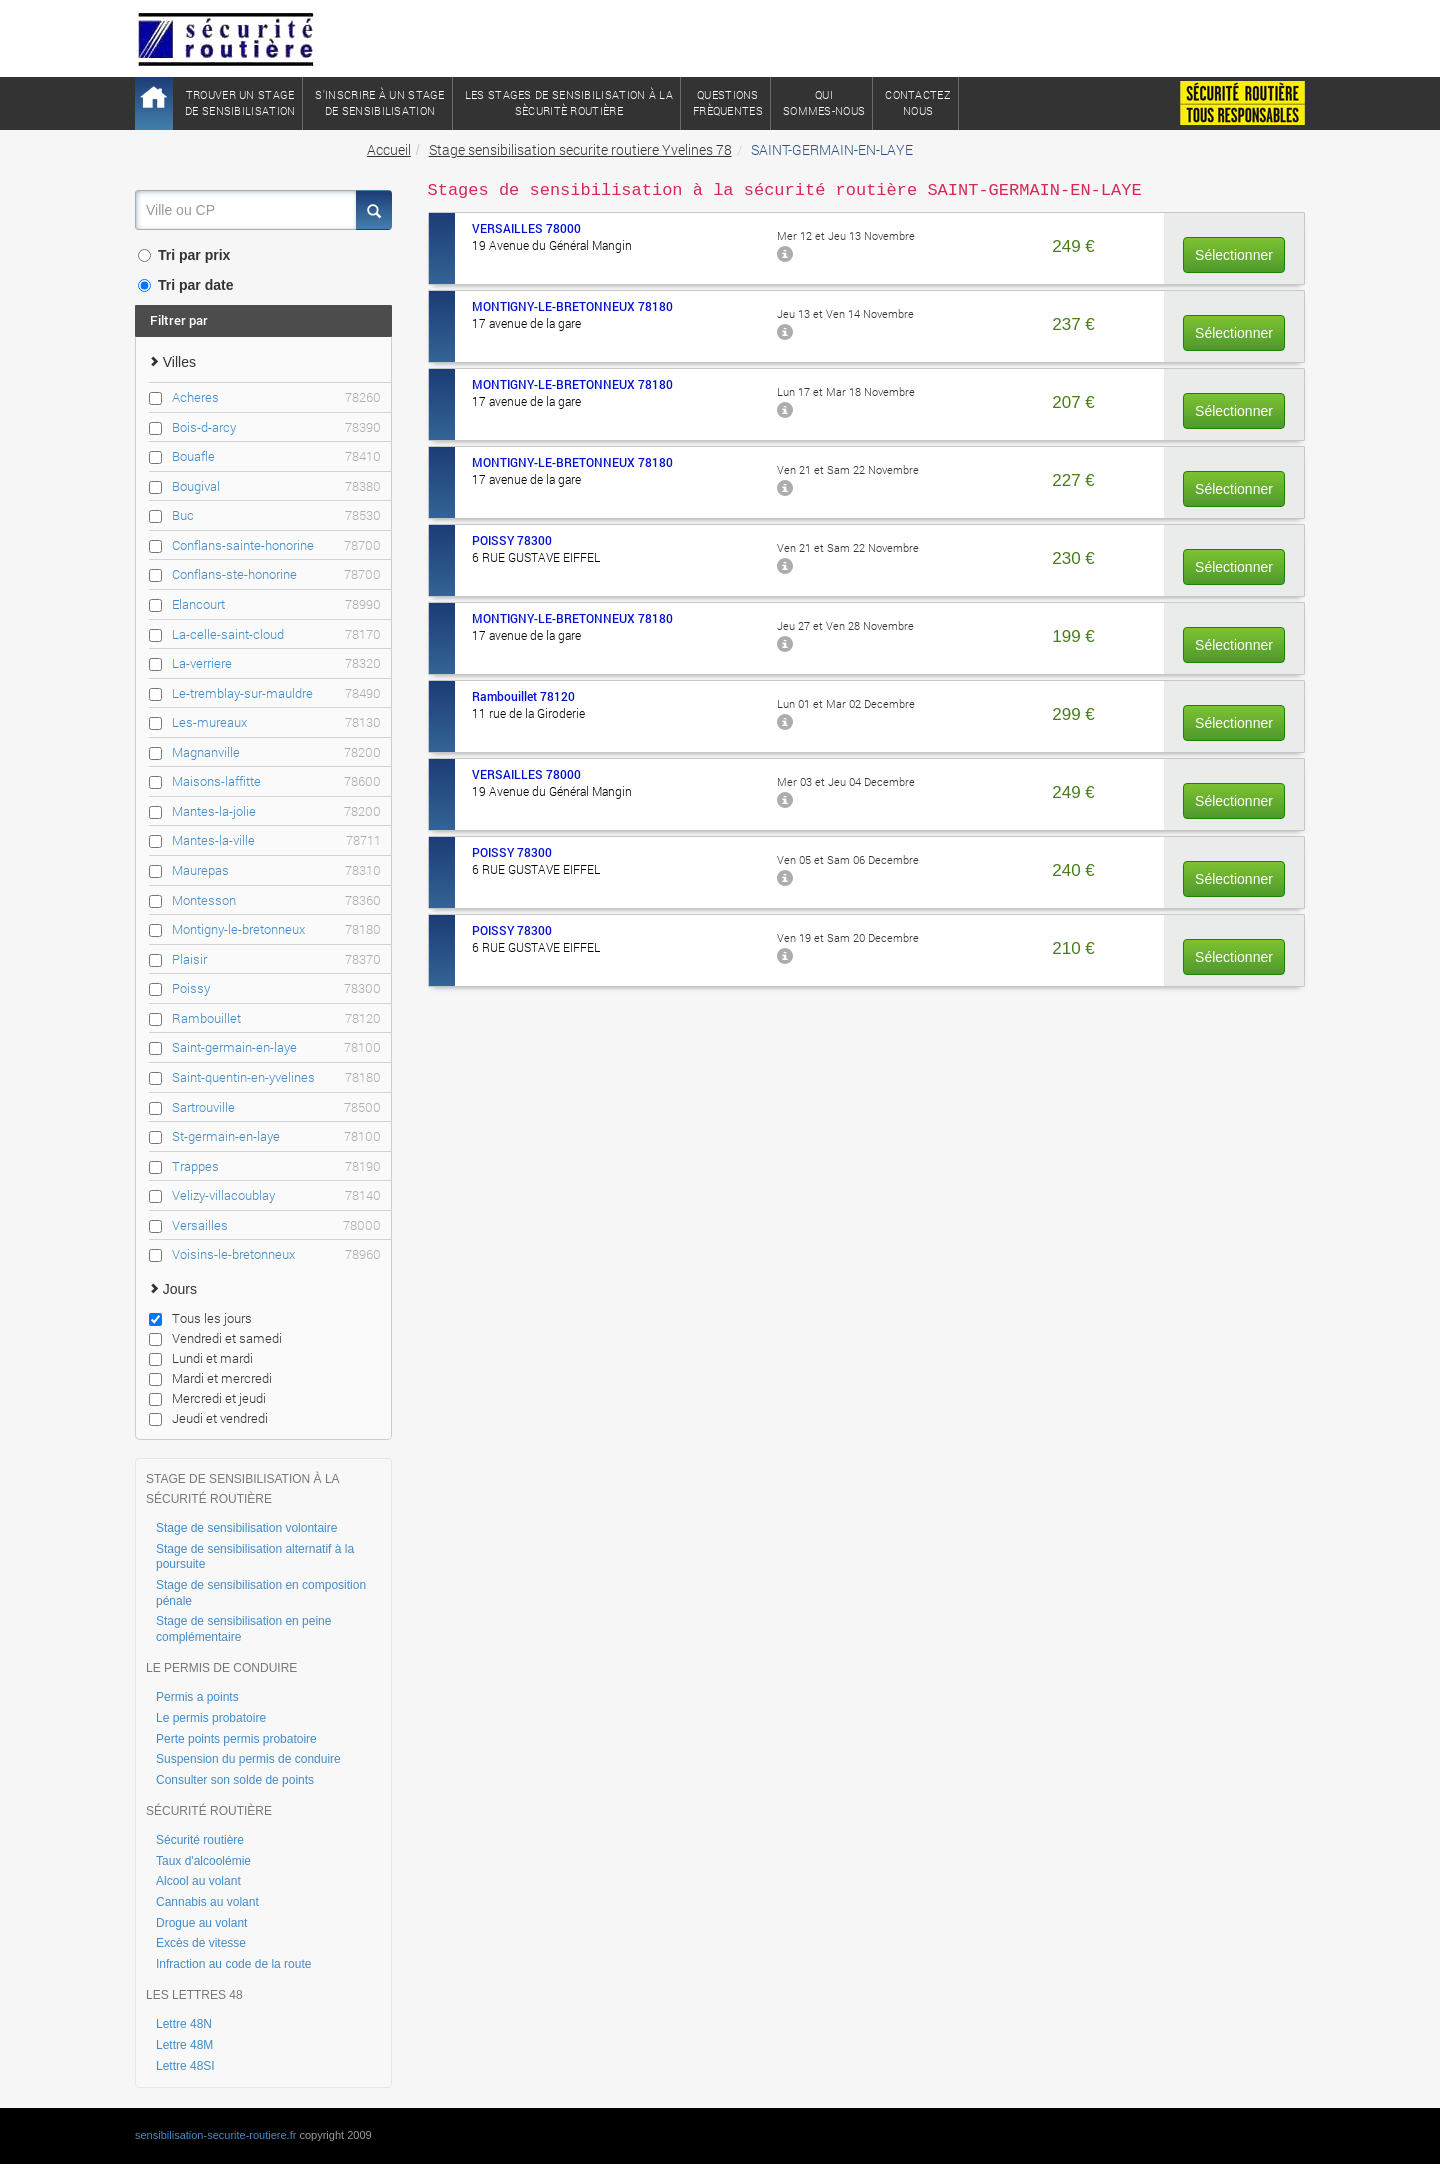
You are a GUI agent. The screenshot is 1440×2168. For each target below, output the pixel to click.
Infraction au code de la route (233, 1964)
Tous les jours (200, 1318)
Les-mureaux (277, 722)
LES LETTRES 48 (194, 1995)
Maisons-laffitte (277, 781)
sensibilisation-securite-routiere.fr (215, 2135)
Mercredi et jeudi (207, 1398)
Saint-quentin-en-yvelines (277, 1077)
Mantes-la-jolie (277, 811)
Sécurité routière (200, 1840)
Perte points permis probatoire (236, 1739)
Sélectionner (1234, 255)
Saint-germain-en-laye (277, 1047)
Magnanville (277, 752)
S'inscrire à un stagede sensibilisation (379, 102)
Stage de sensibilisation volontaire (246, 1528)
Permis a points (197, 1697)
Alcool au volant (198, 1881)
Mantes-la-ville (277, 840)
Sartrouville (277, 1107)
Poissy (277, 988)
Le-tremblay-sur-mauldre (277, 693)
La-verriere (277, 663)
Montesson (277, 900)
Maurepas (277, 870)
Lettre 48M (184, 2045)
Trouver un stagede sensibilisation (240, 102)
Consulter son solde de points (235, 1780)
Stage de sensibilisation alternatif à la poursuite (255, 1557)
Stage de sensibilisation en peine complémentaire (243, 1629)
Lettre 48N (184, 2024)
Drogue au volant (201, 1923)
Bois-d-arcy (277, 427)
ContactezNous (918, 102)
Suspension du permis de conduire (248, 1759)
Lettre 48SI (185, 2066)
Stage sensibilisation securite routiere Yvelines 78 (580, 149)
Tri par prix (184, 255)
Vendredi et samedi (215, 1338)
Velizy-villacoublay (277, 1195)
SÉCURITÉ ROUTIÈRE (209, 1811)
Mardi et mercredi (210, 1378)
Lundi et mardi (201, 1358)
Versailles (277, 1225)
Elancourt (277, 604)
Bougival (277, 486)
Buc (277, 515)
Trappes (277, 1166)
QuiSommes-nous (824, 102)
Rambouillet (277, 1018)
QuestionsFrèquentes (728, 102)
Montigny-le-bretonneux (277, 929)
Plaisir (277, 959)
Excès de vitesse (201, 1943)
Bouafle (277, 456)
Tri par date (185, 285)
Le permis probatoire (211, 1718)
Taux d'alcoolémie (203, 1861)
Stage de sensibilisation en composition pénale (261, 1593)
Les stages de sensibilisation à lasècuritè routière (569, 102)
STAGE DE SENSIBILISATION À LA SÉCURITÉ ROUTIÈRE (242, 1489)
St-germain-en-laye (277, 1136)
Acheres (277, 397)
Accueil (389, 149)
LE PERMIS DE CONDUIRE (221, 1668)
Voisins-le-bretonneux (277, 1254)
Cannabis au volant (207, 1902)
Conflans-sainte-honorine (277, 545)
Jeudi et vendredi (208, 1418)
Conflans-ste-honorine (277, 574)
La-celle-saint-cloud (277, 634)
